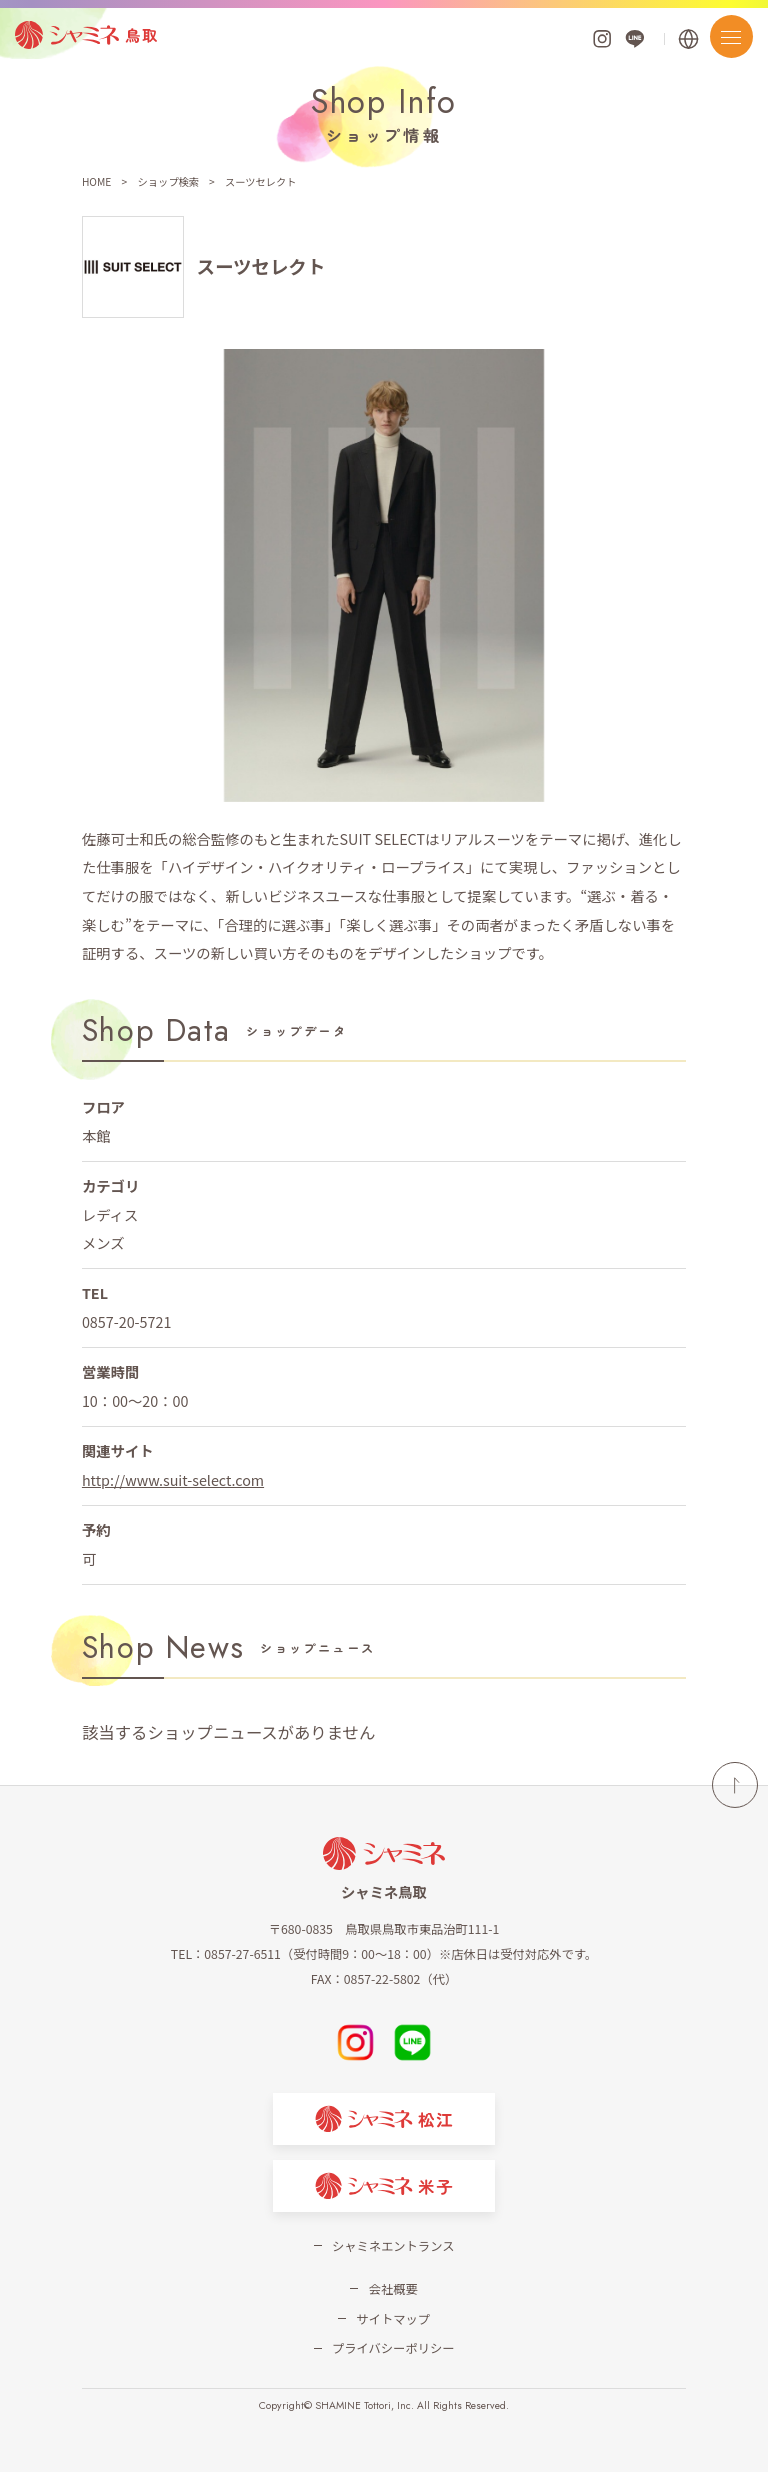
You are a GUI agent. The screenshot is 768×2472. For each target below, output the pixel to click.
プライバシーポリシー (393, 2348)
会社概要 (393, 2289)
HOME (96, 181)
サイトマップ (393, 2319)
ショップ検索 (167, 181)
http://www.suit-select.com (173, 1479)
